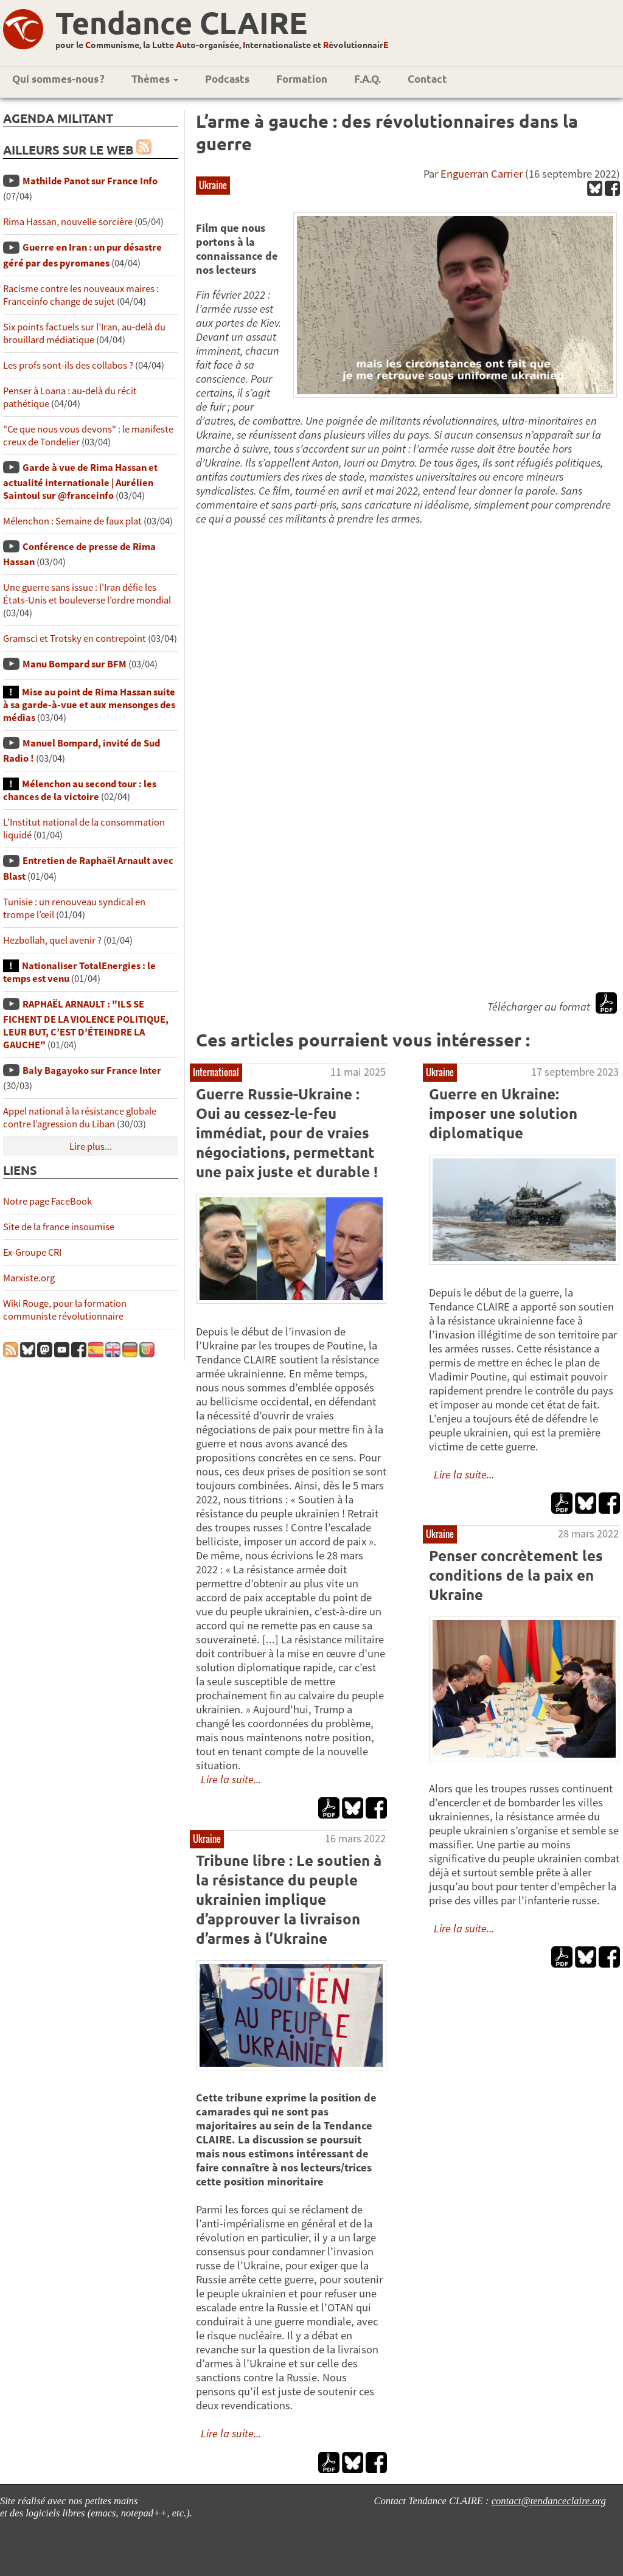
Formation (301, 78)
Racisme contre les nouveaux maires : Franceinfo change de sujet (81, 295)
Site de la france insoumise (58, 1226)
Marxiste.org (29, 1278)
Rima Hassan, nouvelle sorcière (68, 221)
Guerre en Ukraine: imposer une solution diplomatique (503, 1113)
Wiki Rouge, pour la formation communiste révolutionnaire (65, 1310)
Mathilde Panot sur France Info (90, 181)
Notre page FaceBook (47, 1201)
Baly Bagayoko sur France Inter (92, 1070)
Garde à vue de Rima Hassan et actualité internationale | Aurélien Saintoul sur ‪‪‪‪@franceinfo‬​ (80, 481)
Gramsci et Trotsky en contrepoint (74, 638)
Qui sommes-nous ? (58, 78)
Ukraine (213, 185)
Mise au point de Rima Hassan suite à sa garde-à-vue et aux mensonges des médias (89, 705)
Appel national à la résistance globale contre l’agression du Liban (79, 1117)
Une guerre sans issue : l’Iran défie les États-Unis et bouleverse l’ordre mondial (87, 594)
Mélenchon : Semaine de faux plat (72, 521)
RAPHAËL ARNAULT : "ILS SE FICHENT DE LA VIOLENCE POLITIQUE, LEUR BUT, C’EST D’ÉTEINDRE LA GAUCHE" (86, 1024)
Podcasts (227, 78)
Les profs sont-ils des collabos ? (68, 365)
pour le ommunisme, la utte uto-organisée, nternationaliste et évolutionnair (221, 44)
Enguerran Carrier (481, 174)
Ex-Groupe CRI (32, 1252)
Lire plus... (90, 1146)
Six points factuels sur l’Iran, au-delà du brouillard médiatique (84, 333)
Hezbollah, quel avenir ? (52, 940)
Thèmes (154, 78)
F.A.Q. (367, 78)
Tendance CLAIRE (181, 22)
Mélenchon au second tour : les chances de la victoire (79, 790)
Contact (427, 78)
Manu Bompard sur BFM (75, 664)
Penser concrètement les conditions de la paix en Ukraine (516, 1575)
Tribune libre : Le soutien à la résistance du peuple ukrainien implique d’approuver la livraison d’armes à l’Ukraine (288, 1899)
